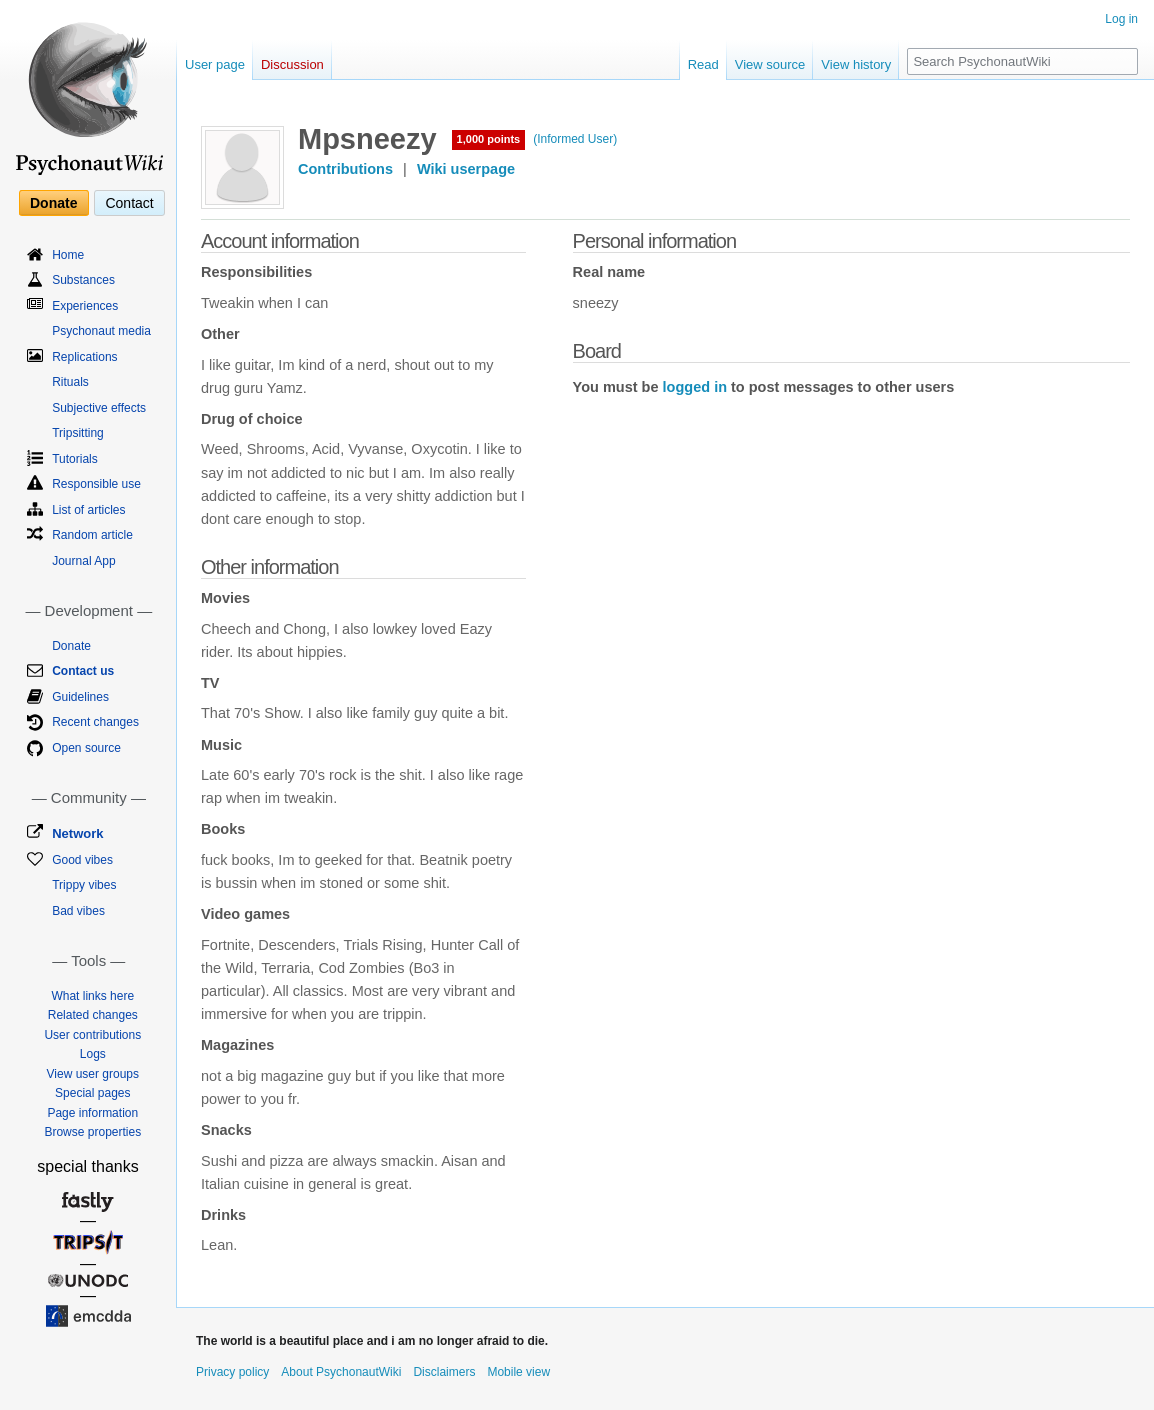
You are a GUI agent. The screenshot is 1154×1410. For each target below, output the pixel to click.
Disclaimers (444, 1372)
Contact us (83, 671)
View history (856, 64)
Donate (53, 203)
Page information (92, 1113)
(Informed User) (575, 139)
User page (215, 64)
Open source (86, 748)
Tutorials (75, 459)
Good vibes (82, 860)
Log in (1121, 19)
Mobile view (518, 1372)
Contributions (345, 169)
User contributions (92, 1035)
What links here (92, 996)
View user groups (93, 1074)
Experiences (85, 306)
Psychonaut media (101, 331)
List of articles (88, 510)
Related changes (93, 1015)
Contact (129, 203)
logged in (695, 387)
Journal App (83, 561)
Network (77, 833)
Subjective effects (99, 408)
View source (770, 64)
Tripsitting (78, 433)
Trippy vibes (84, 885)
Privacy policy (232, 1372)
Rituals (70, 382)
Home (68, 255)
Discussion (292, 64)
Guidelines (80, 697)
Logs (93, 1054)
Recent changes (95, 722)
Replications (84, 357)
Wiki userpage (466, 169)
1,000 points (489, 139)
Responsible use (96, 484)
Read (703, 64)
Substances (83, 280)
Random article (92, 535)
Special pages (92, 1093)
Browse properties (92, 1132)
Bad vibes (78, 911)
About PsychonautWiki (341, 1372)
